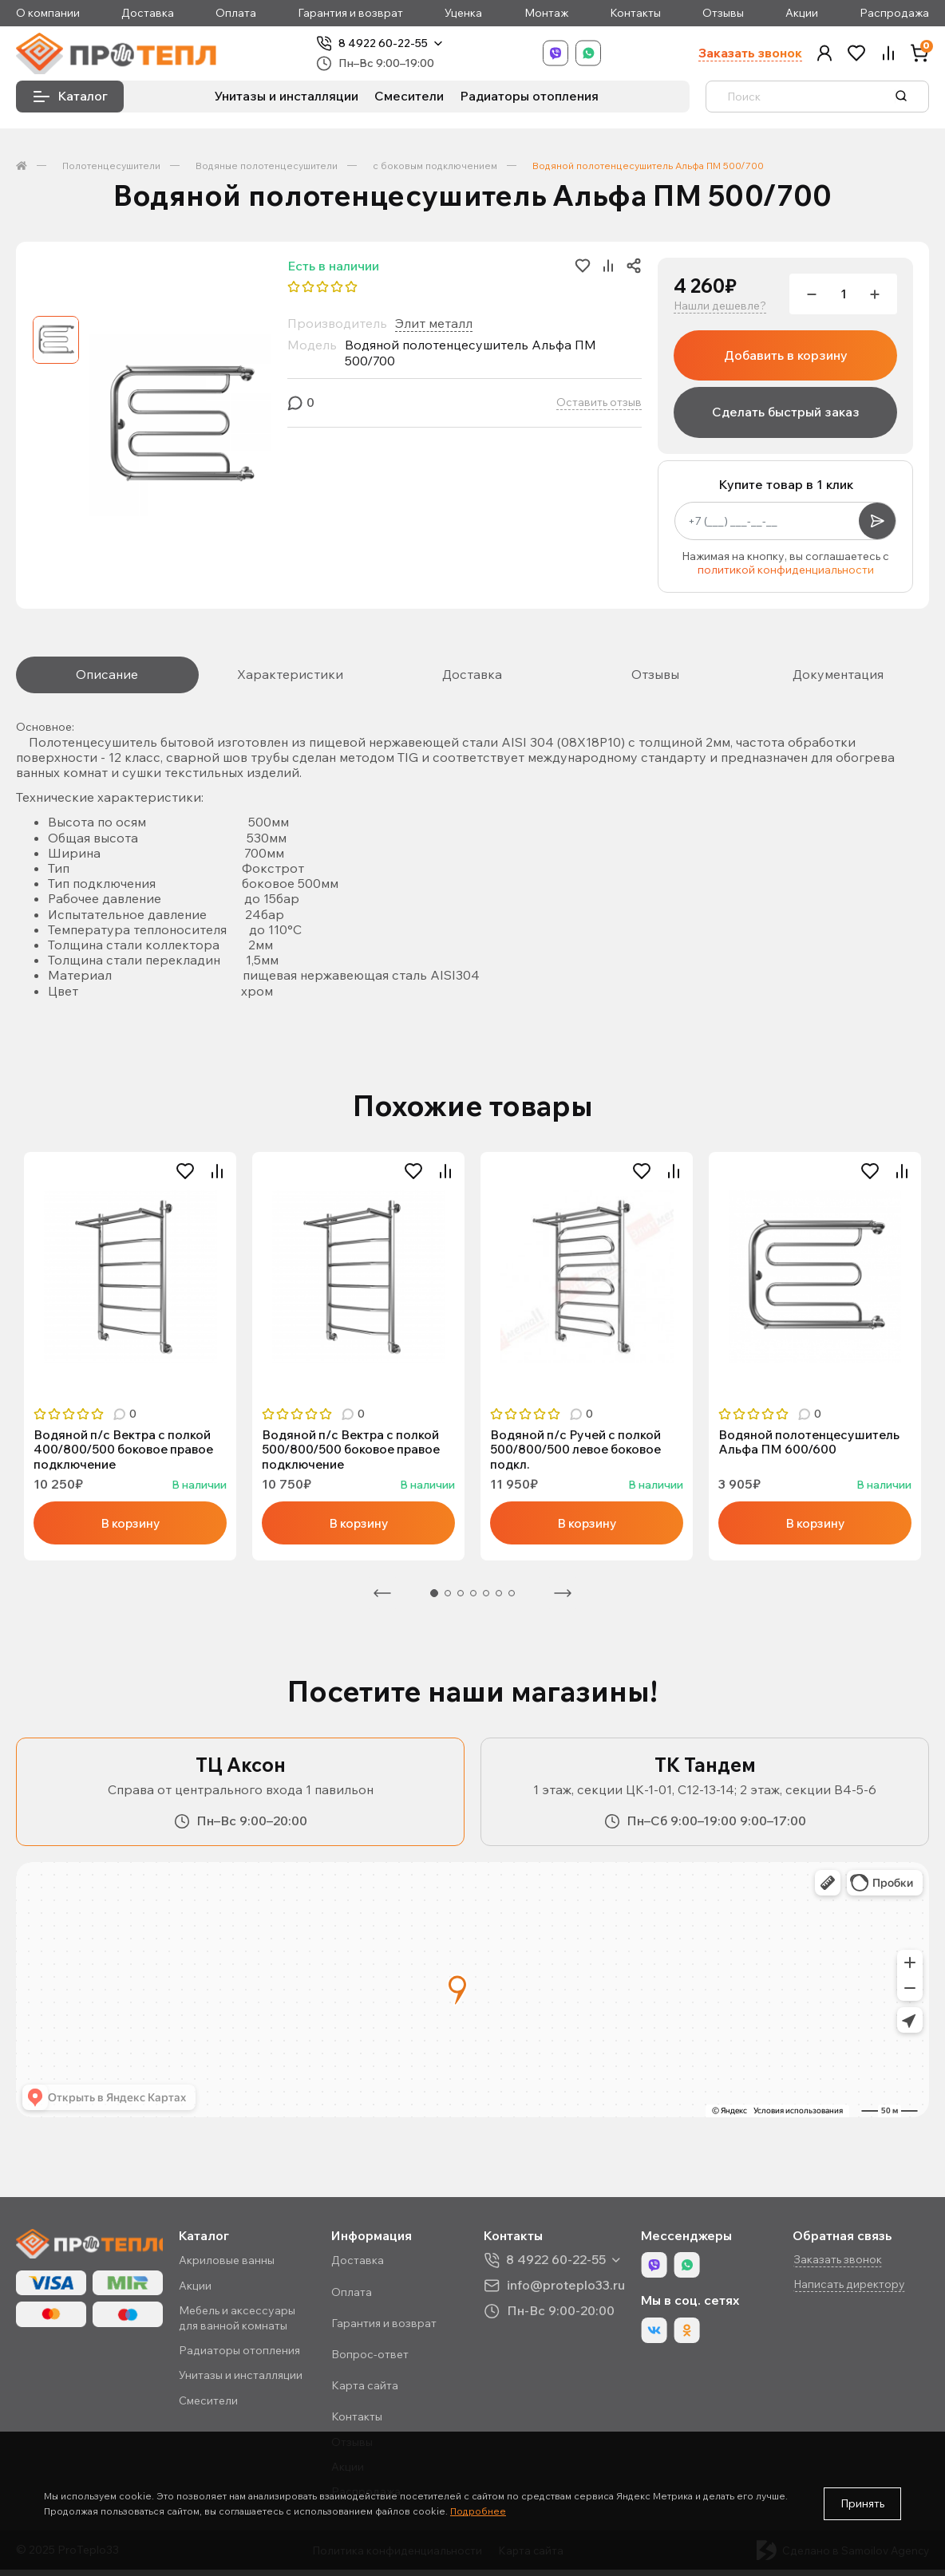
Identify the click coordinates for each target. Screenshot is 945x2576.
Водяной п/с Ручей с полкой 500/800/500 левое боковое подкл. (579, 1454)
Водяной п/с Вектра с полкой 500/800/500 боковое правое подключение (354, 1454)
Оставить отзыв (599, 406)
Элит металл (433, 327)
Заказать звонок (750, 54)
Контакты (635, 13)
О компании (48, 13)
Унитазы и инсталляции (286, 100)
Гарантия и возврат (350, 13)
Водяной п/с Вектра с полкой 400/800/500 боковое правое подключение (127, 1454)
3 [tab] (460, 1599)
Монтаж (546, 13)
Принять (862, 2503)
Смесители (409, 100)
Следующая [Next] (563, 1599)
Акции (801, 13)
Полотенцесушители (111, 170)
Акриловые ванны (236, 2266)
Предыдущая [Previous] (382, 1599)
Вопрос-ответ (377, 2360)
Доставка (147, 13)
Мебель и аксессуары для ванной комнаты (246, 2324)
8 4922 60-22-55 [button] (561, 2266)
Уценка (463, 13)
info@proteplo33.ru (571, 2290)
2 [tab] (448, 1599)
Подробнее (478, 2511)
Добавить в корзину (786, 359)
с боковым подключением (435, 170)
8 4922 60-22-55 (396, 45)
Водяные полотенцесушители (267, 170)
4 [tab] (473, 1599)
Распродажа (894, 13)
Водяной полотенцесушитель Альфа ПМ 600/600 (810, 1446)
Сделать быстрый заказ (786, 416)
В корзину (130, 1529)
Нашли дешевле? (720, 310)
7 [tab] (511, 1599)
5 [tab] (486, 1599)
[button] (824, 55)
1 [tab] (434, 1600)
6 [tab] (499, 1599)
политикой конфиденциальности (786, 573)
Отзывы (723, 13)
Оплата (235, 13)
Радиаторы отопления (529, 100)
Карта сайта (371, 2392)
